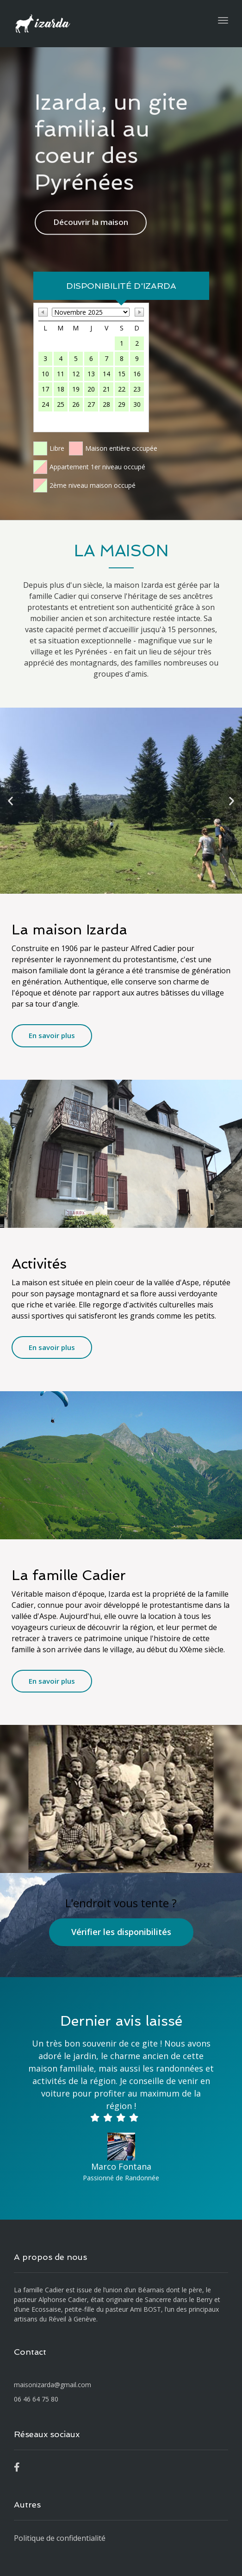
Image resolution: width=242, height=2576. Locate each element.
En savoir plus (52, 1035)
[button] (10, 801)
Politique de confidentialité (59, 2538)
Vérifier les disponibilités (121, 1931)
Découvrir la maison (90, 216)
